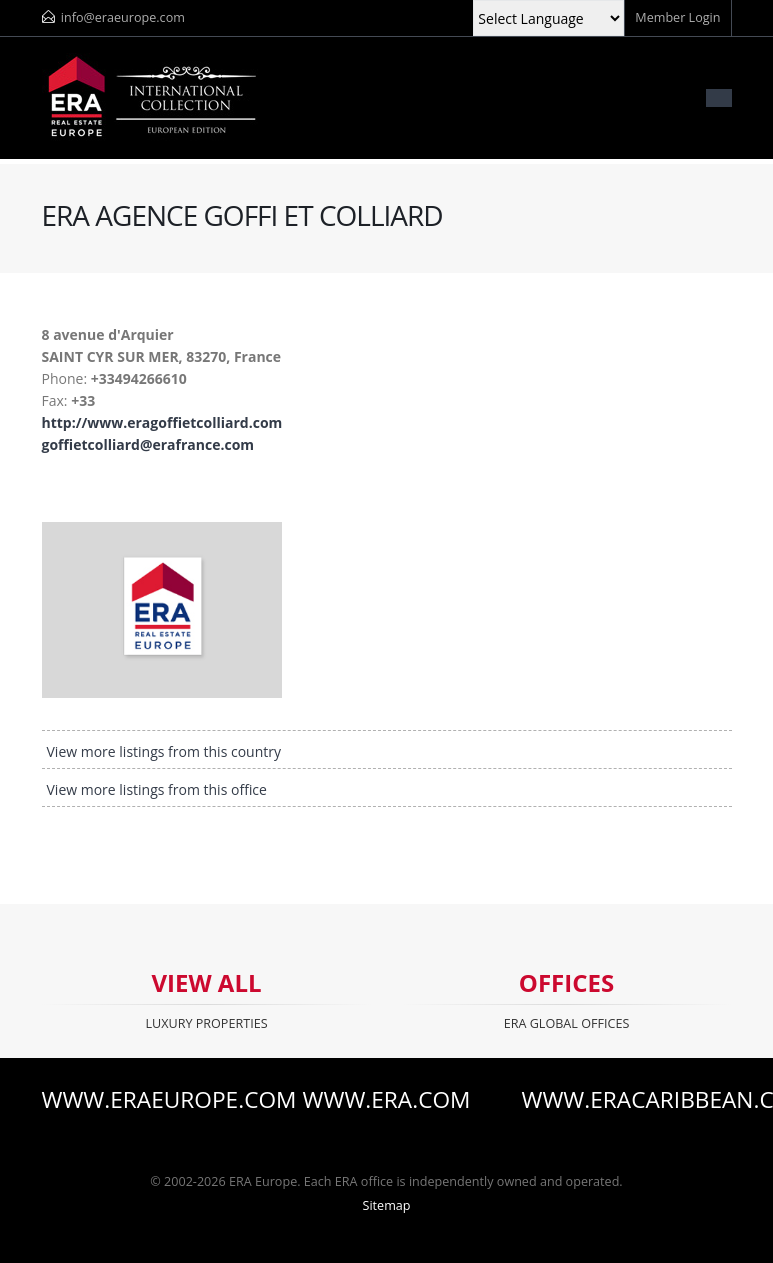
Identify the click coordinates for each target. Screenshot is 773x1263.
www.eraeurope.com (147, 1100)
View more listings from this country (164, 751)
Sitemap (386, 1205)
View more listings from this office (157, 789)
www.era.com (387, 1100)
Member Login (677, 17)
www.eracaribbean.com (627, 1100)
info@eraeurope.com (123, 17)
